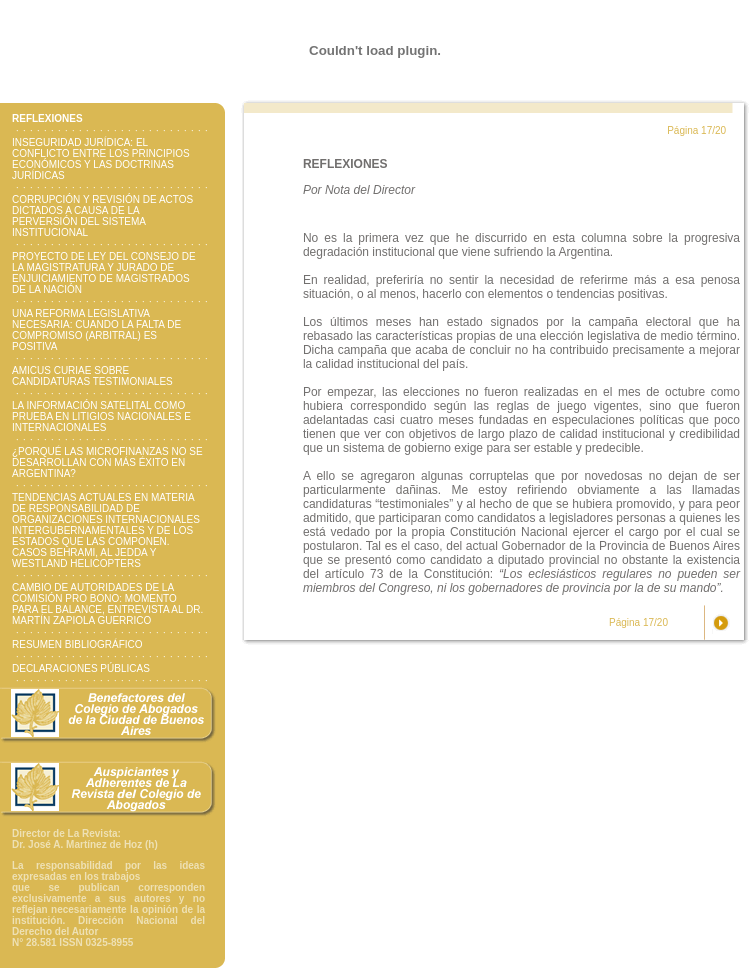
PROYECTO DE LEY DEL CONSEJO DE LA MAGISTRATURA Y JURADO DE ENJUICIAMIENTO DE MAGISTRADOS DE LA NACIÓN (104, 273)
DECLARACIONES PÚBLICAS (81, 668)
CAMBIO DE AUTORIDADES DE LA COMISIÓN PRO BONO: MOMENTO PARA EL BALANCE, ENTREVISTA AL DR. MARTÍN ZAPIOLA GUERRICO (107, 604)
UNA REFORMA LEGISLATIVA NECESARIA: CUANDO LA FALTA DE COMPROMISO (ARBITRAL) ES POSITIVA (96, 330)
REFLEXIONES (47, 118)
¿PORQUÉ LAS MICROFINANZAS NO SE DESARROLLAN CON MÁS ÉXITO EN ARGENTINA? (107, 462)
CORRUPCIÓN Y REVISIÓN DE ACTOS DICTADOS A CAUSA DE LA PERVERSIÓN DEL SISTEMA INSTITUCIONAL (102, 216)
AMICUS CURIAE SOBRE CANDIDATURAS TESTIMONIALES (92, 376)
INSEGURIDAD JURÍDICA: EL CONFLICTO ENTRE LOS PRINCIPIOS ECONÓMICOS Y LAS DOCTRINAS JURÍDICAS (101, 159)
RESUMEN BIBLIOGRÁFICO (77, 644)
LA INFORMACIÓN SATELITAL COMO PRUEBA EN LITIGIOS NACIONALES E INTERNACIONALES (101, 416)
